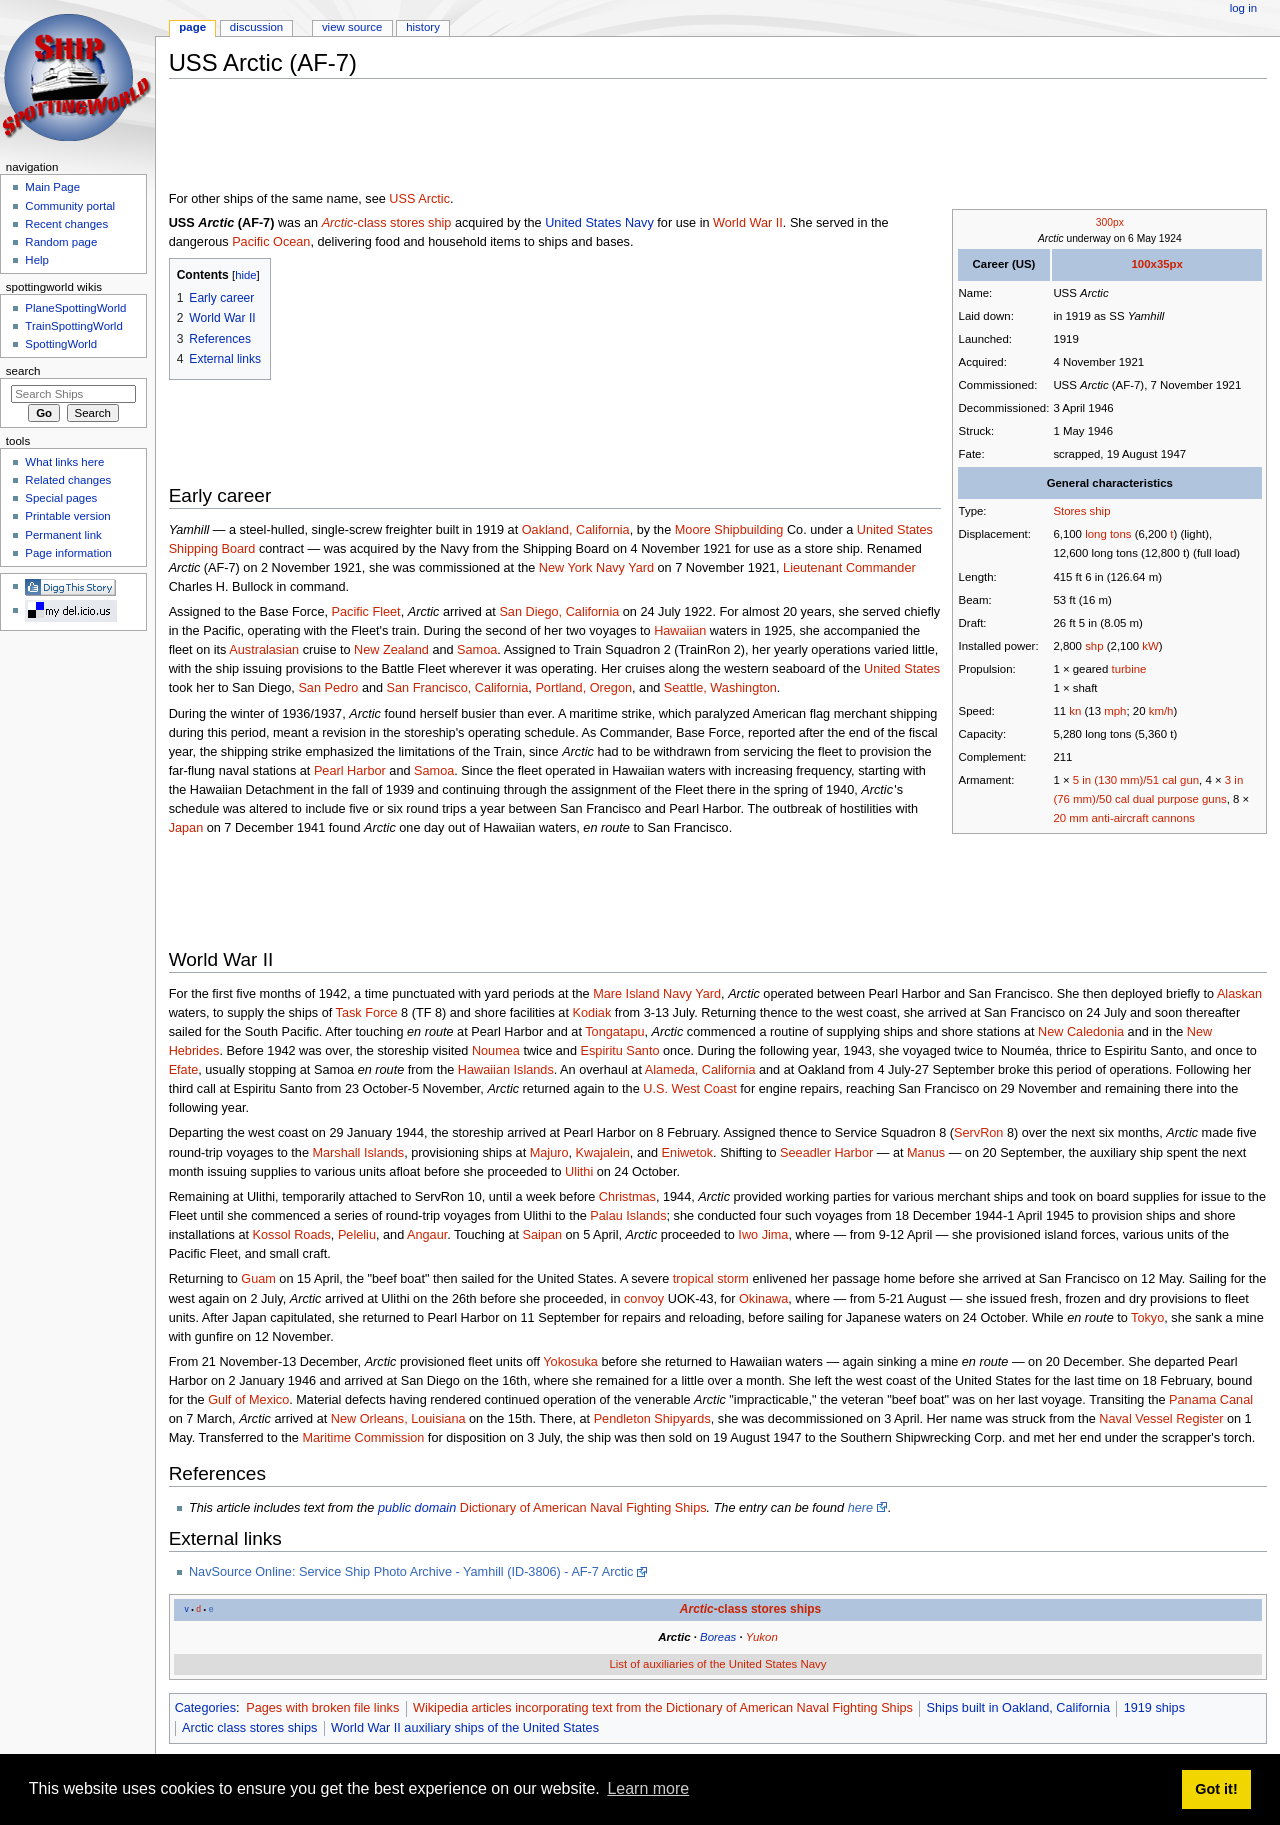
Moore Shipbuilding (729, 530)
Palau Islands (628, 1216)
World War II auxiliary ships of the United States (465, 1728)
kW (1150, 646)
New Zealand (391, 650)
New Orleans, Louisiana (398, 1419)
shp (1094, 646)
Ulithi (579, 1172)
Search (23, 371)
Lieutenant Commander (849, 568)
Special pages (61, 498)
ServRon (978, 1133)
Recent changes (66, 224)
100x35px (1156, 264)
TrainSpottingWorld (73, 326)
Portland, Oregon (583, 688)
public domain (417, 1508)
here (860, 1508)
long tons (1108, 534)
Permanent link (63, 535)
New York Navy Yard (596, 568)
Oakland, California (576, 530)
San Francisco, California (458, 688)
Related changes (68, 480)
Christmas (627, 1197)
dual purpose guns (1180, 799)
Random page (61, 242)
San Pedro (328, 688)
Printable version (67, 516)
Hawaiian (680, 631)
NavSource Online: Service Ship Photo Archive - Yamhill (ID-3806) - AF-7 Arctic (411, 1572)
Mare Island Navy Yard (657, 994)
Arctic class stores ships (249, 1728)
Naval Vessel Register (1161, 1419)
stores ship (420, 223)
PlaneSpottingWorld (75, 308)
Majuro (549, 1153)
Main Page (52, 187)
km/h (1161, 711)
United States (902, 669)
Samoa (477, 650)
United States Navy (599, 223)
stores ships (786, 1609)
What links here (64, 462)
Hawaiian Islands (506, 1070)
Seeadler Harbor (826, 1153)
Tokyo (1147, 1318)
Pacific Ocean (271, 242)
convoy (644, 1299)
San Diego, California (559, 612)
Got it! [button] (1216, 1789)
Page (192, 27)
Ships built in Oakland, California (1018, 1708)
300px (1110, 222)
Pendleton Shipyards (652, 1419)
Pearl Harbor (350, 771)
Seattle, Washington (720, 688)
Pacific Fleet (366, 612)
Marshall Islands (359, 1153)
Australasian (264, 650)
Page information (68, 553)
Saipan (543, 1235)
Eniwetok (687, 1153)
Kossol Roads (292, 1235)
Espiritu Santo (620, 1051)
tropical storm (711, 1279)
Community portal (70, 206)
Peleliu (357, 1235)
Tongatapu (614, 1032)
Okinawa (763, 1299)
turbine (1128, 669)
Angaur (427, 1235)
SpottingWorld (61, 344)
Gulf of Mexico (248, 1400)
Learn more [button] (648, 1788)
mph (1115, 711)
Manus (926, 1153)
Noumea (496, 1051)
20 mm (1070, 818)
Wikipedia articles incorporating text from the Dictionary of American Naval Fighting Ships (663, 1708)
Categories (205, 1708)
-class (354, 223)
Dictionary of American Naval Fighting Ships (583, 1508)
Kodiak (591, 1013)
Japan (186, 828)
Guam (258, 1279)
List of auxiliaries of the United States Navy (717, 1664)
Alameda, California (700, 1070)
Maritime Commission (363, 1438)
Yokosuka (570, 1362)
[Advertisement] (533, 139)
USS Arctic (419, 199)
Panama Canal (1211, 1400)
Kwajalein (603, 1153)
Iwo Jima (763, 1235)
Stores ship (1081, 511)
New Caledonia (1081, 1032)
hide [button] (245, 275)
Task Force (367, 1013)
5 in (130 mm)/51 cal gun (1136, 780)
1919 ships (1154, 1708)
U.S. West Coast (690, 1089)
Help (37, 260)
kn (1075, 711)
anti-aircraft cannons (1142, 818)
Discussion (256, 27)
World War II (748, 223)
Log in (1243, 8)
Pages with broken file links (322, 1708)
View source (352, 27)
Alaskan (1239, 994)
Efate (184, 1070)
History (423, 27)
